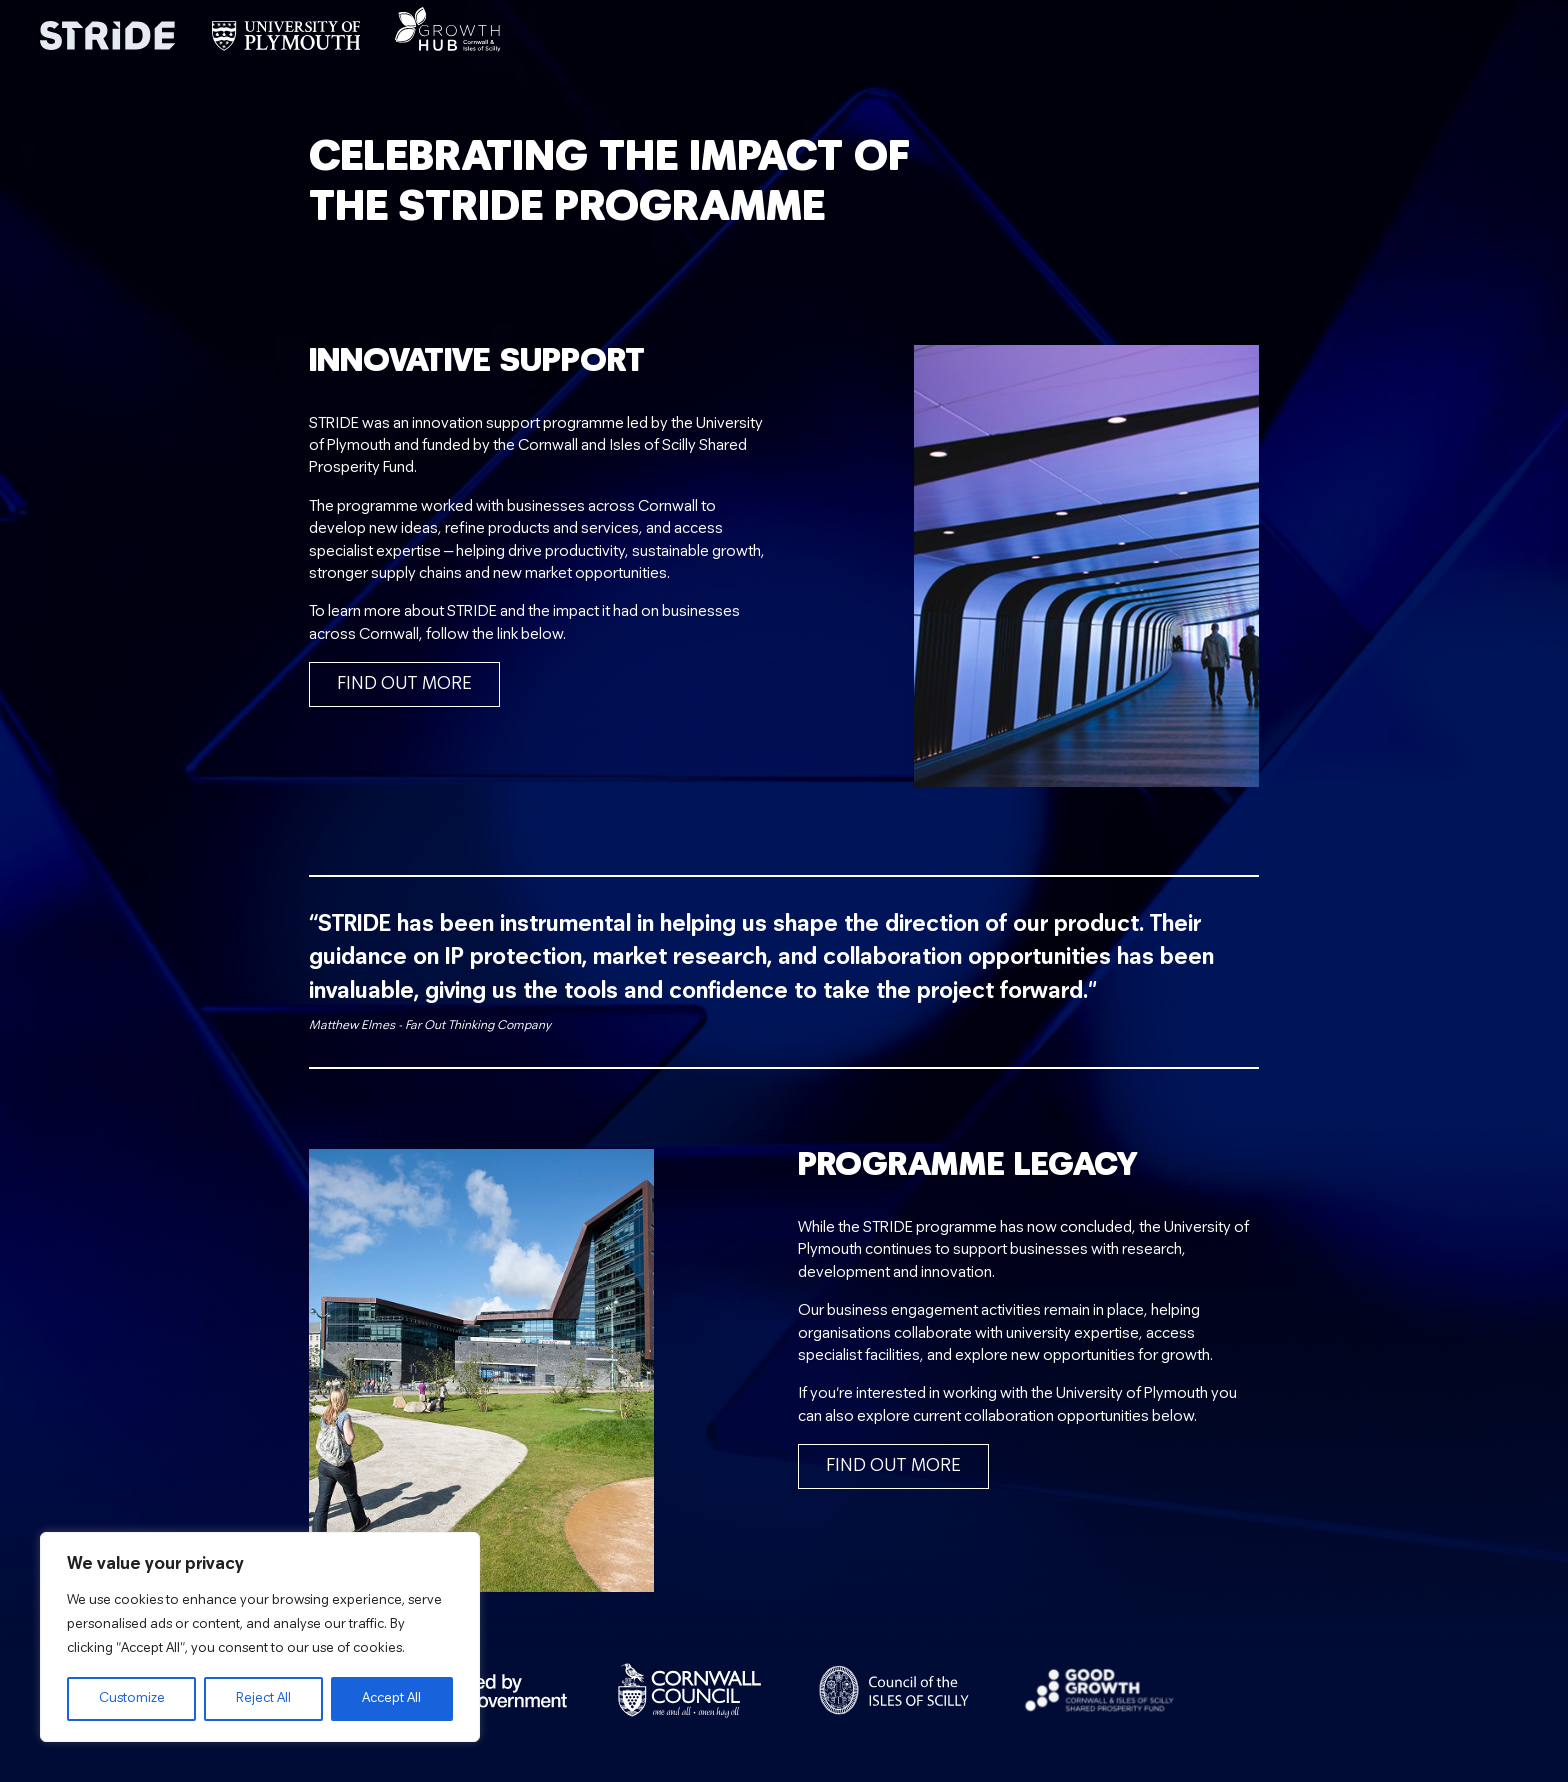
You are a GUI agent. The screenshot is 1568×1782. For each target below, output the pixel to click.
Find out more (404, 684)
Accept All (391, 1698)
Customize (132, 1698)
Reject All (263, 1698)
